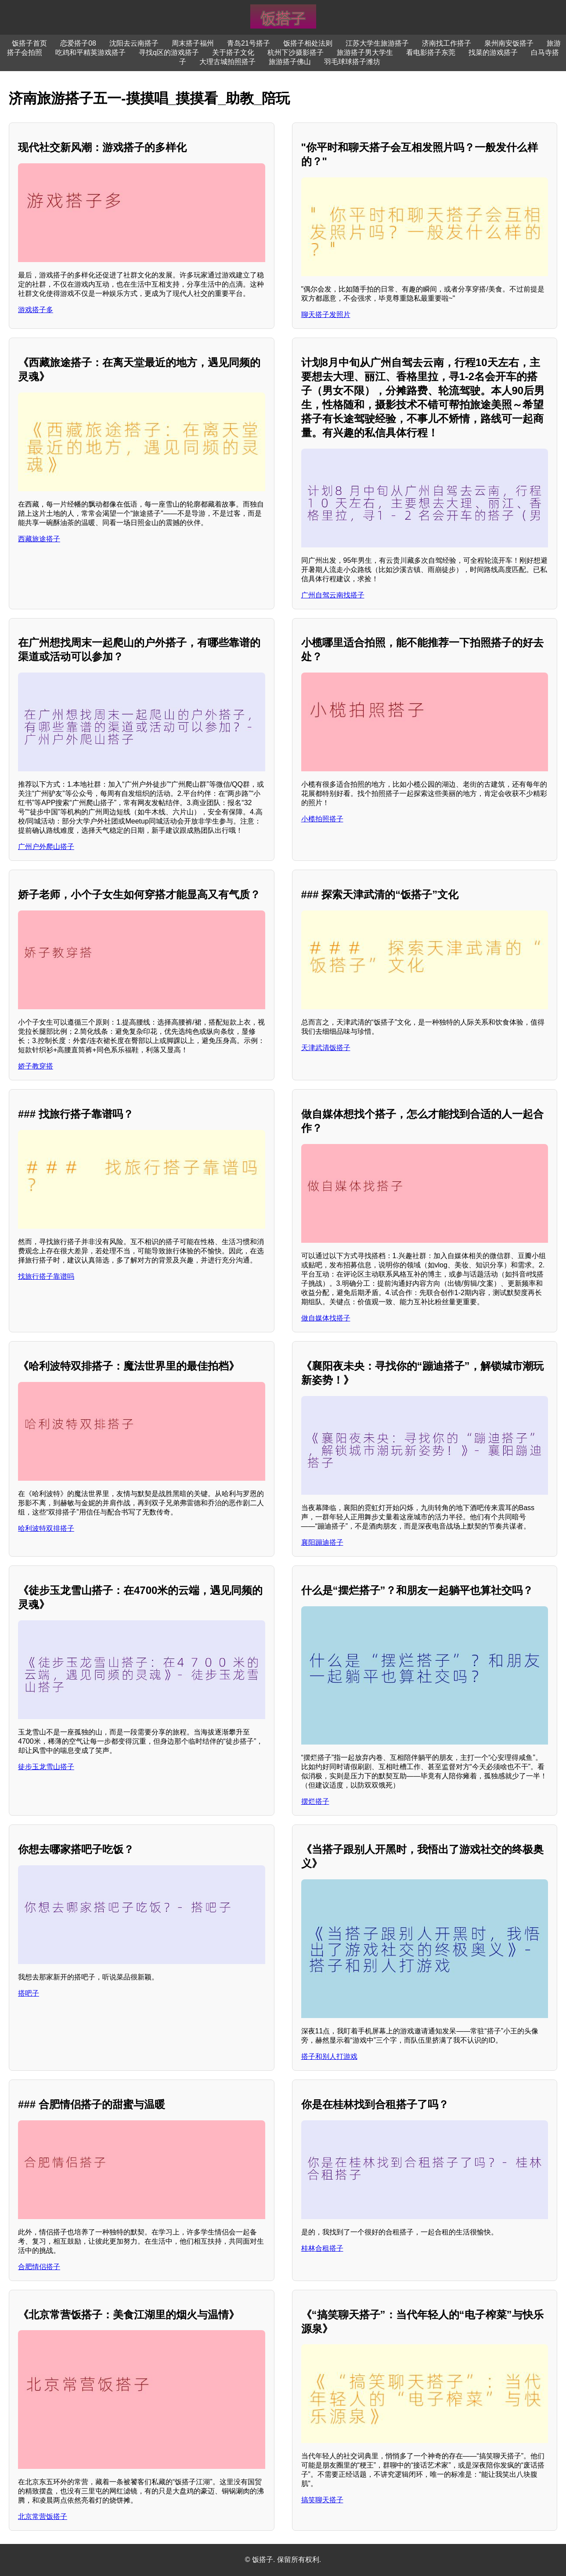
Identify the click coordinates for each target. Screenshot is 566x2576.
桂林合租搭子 (322, 2248)
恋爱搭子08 (78, 43)
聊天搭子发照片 (325, 314)
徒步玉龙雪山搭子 (46, 1766)
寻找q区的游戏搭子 (169, 52)
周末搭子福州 (193, 43)
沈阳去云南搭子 (134, 43)
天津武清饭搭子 (325, 1047)
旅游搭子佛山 (290, 61)
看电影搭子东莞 (430, 52)
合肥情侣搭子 (39, 2266)
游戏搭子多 (35, 309)
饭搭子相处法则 (307, 43)
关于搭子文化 (233, 52)
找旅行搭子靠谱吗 (46, 1276)
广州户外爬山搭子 (46, 846)
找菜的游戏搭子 (493, 52)
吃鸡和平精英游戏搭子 (90, 52)
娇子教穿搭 (35, 1066)
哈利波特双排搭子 (46, 1528)
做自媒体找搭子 (325, 1318)
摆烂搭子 (315, 1801)
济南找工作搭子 (446, 43)
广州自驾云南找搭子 (332, 595)
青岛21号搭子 (248, 43)
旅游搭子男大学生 (365, 52)
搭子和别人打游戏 (329, 2056)
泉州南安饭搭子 (509, 43)
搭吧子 (28, 1993)
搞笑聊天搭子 (322, 2500)
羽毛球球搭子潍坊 (352, 61)
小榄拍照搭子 (322, 819)
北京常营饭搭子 (42, 2516)
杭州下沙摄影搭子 (295, 52)
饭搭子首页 (29, 43)
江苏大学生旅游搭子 (377, 43)
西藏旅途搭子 (39, 539)
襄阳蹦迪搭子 (322, 1542)
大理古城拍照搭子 (227, 61)
